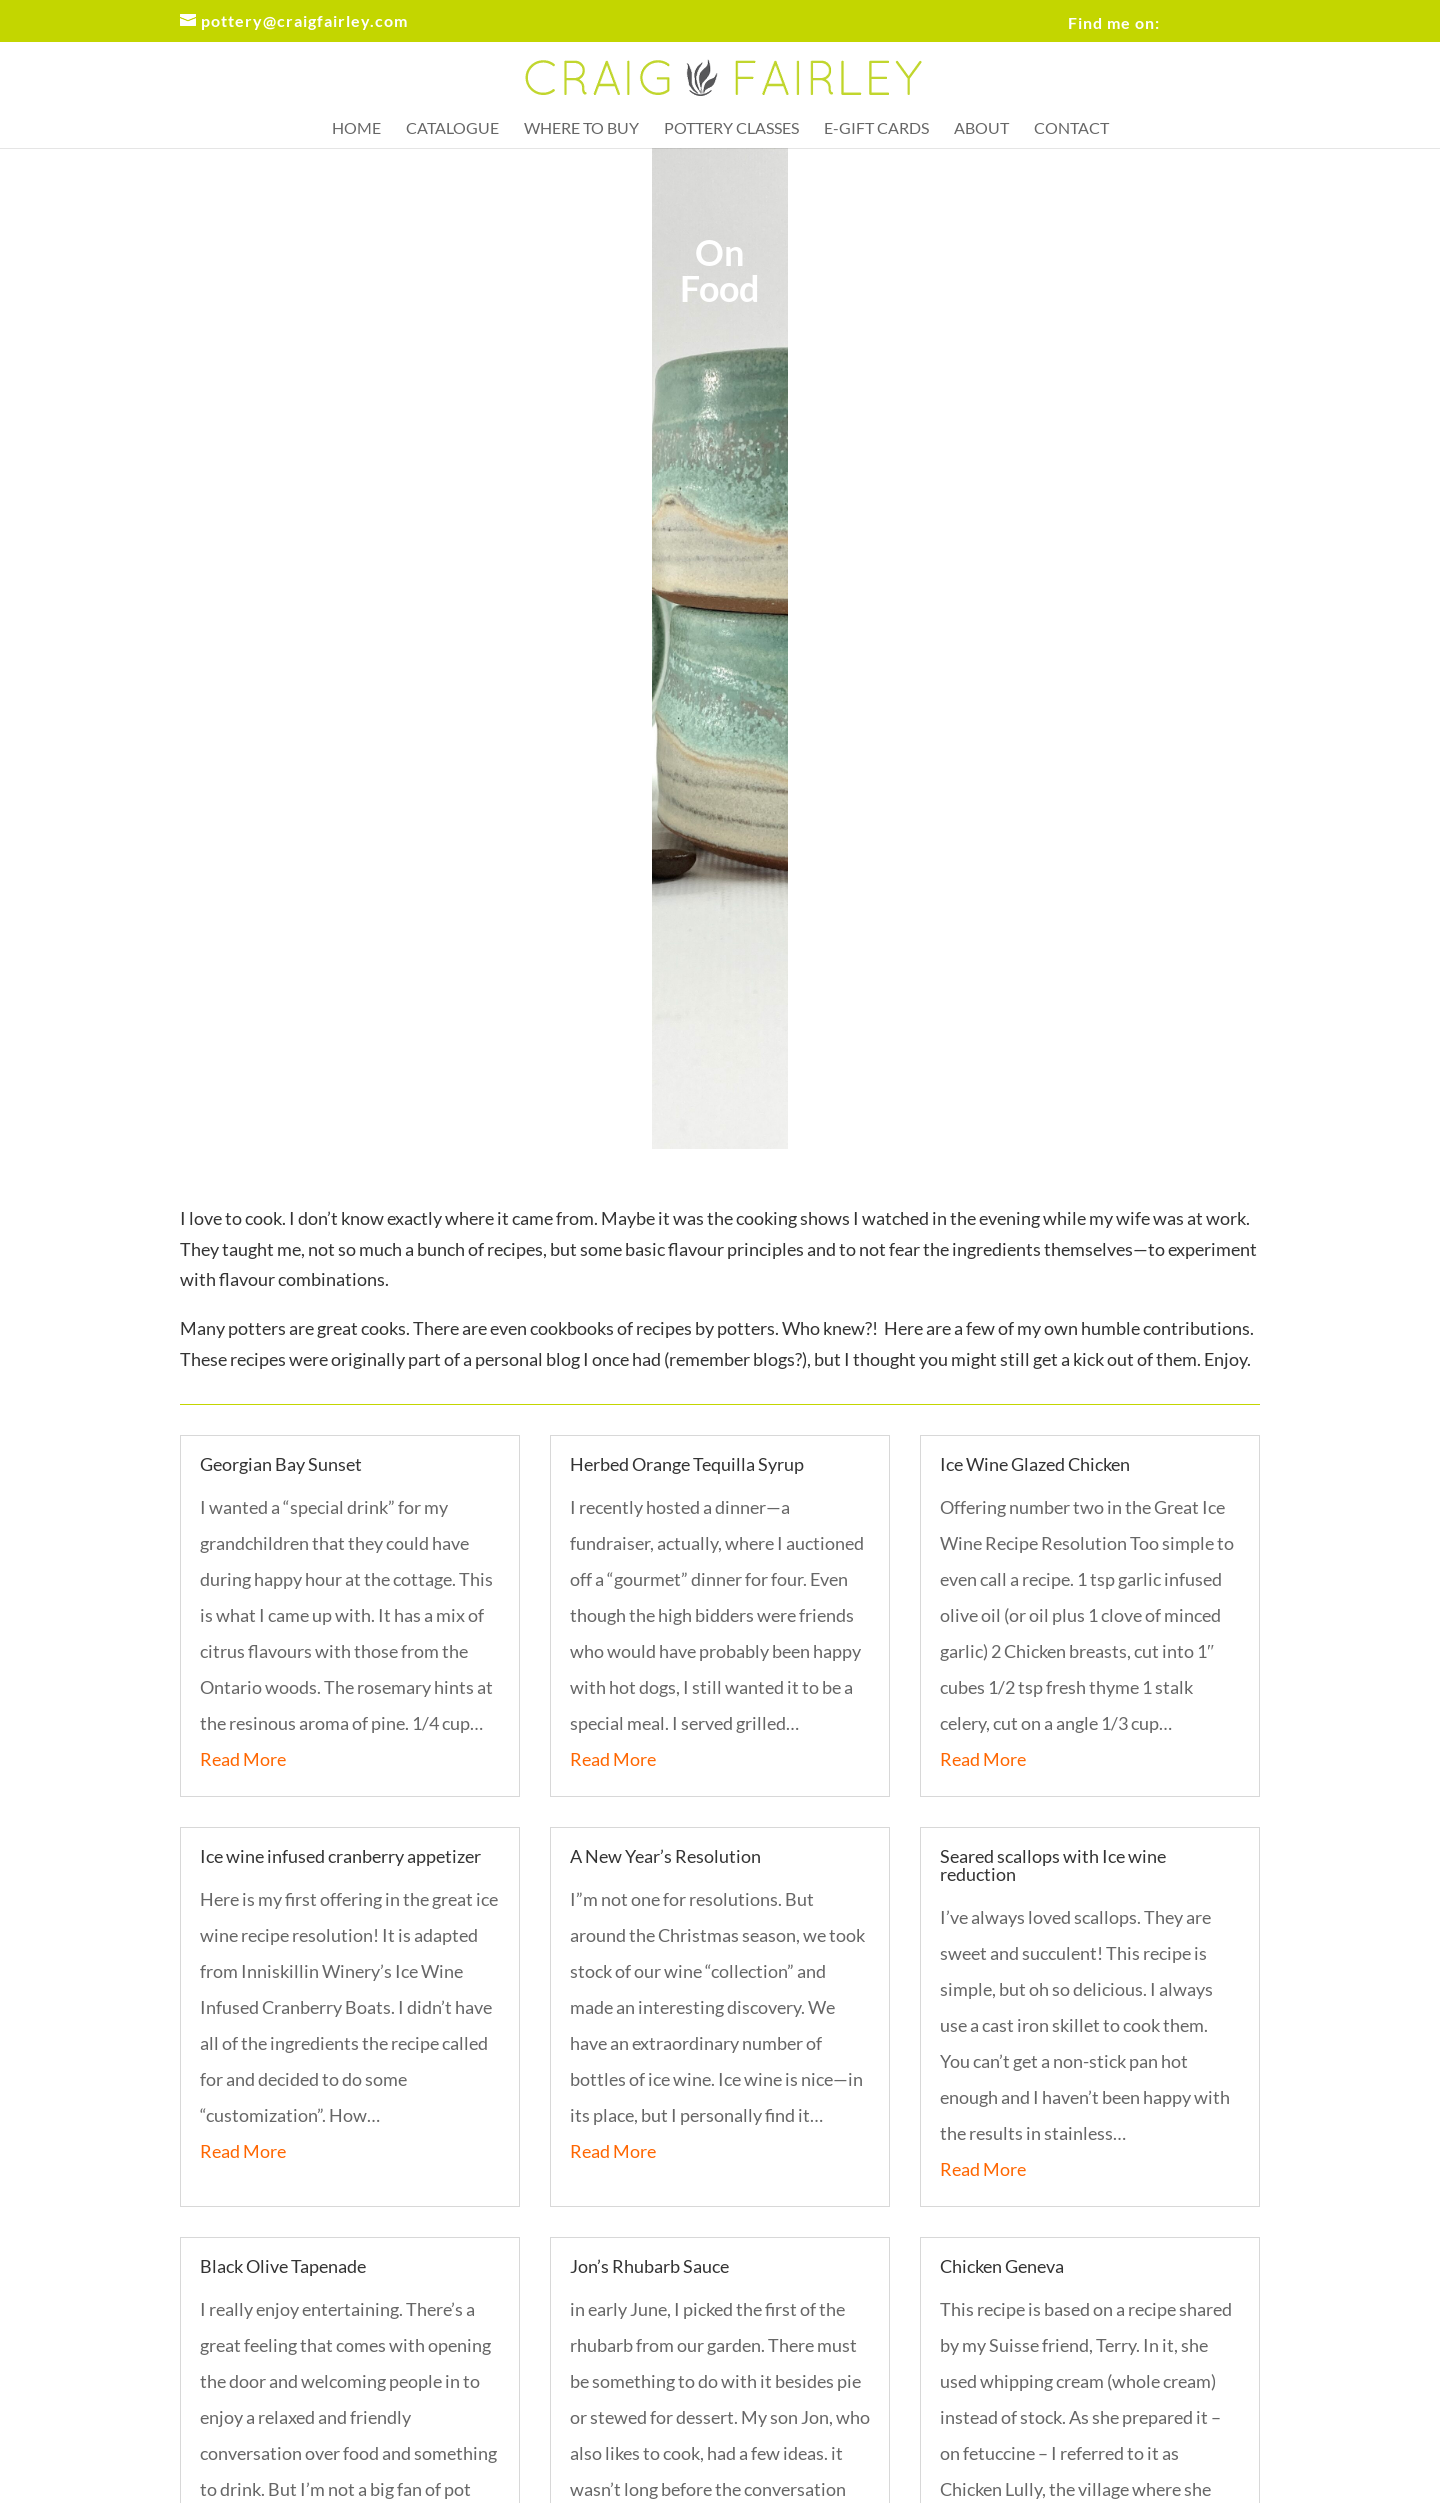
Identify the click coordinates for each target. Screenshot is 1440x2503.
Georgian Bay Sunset (281, 1464)
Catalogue (452, 129)
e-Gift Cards (876, 129)
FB (1195, 10)
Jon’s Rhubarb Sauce (649, 2266)
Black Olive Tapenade (283, 2266)
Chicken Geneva (1002, 2266)
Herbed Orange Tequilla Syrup (687, 1464)
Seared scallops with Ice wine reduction (1053, 1865)
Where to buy (581, 129)
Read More (243, 1759)
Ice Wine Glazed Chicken (1035, 1464)
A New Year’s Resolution (665, 1856)
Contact (1071, 129)
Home (356, 129)
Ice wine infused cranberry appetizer (340, 1856)
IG (1250, 10)
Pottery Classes (731, 129)
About (981, 129)
